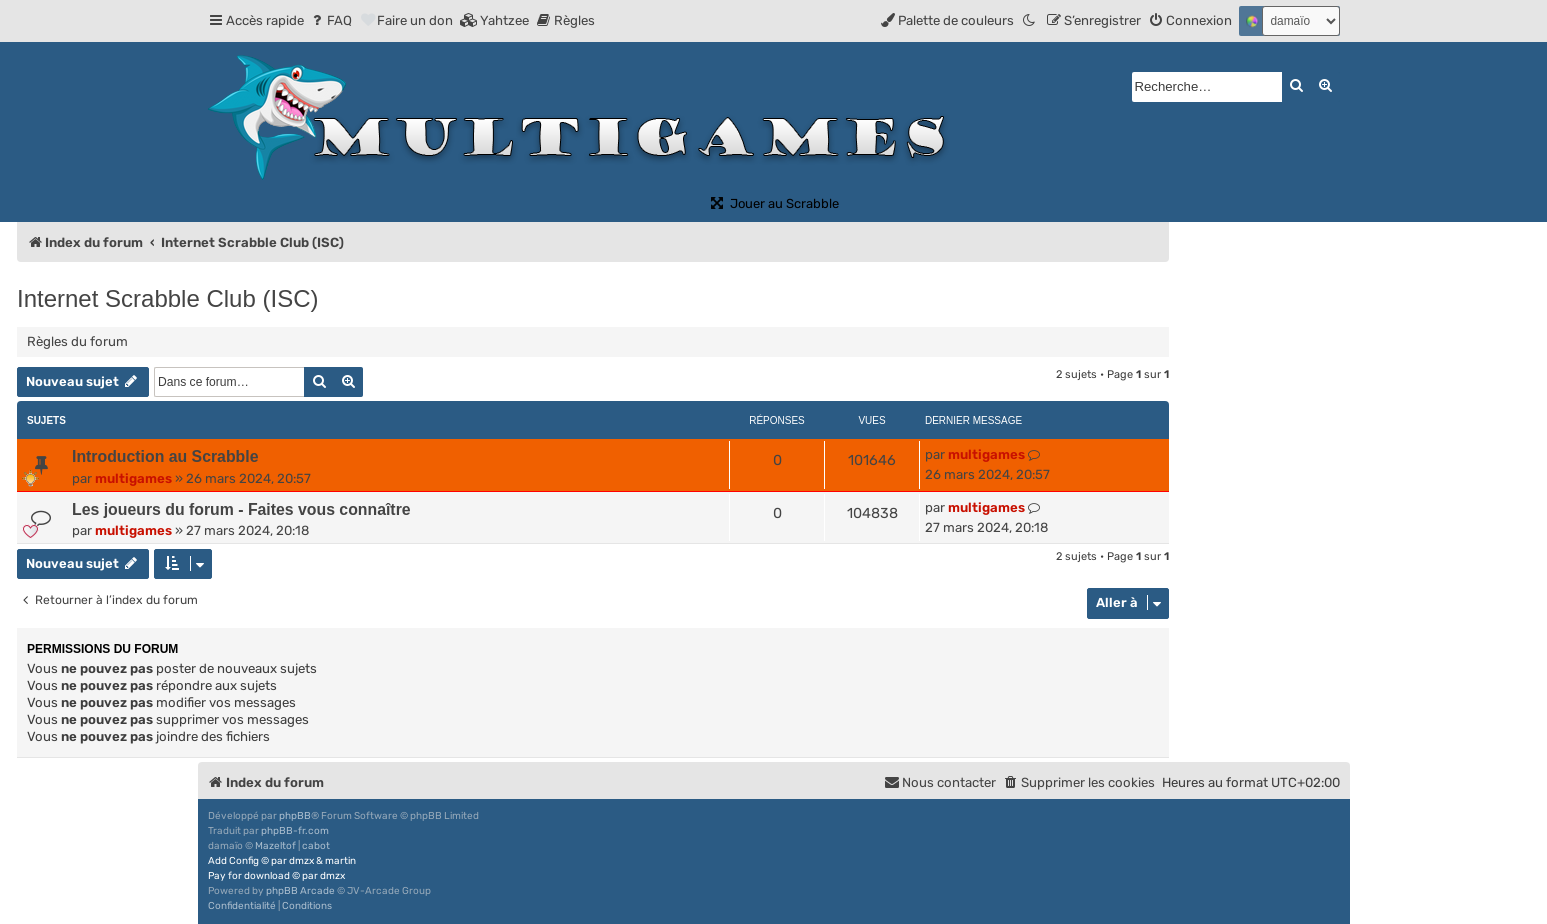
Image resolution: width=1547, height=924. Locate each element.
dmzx (301, 861)
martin (340, 861)
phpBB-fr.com (295, 831)
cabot (316, 846)
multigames (133, 478)
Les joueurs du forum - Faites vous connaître (241, 509)
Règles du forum (77, 341)
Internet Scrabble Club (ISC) (167, 298)
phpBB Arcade (300, 891)
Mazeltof (275, 846)
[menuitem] (330, 20)
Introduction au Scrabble (165, 456)
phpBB (295, 816)
